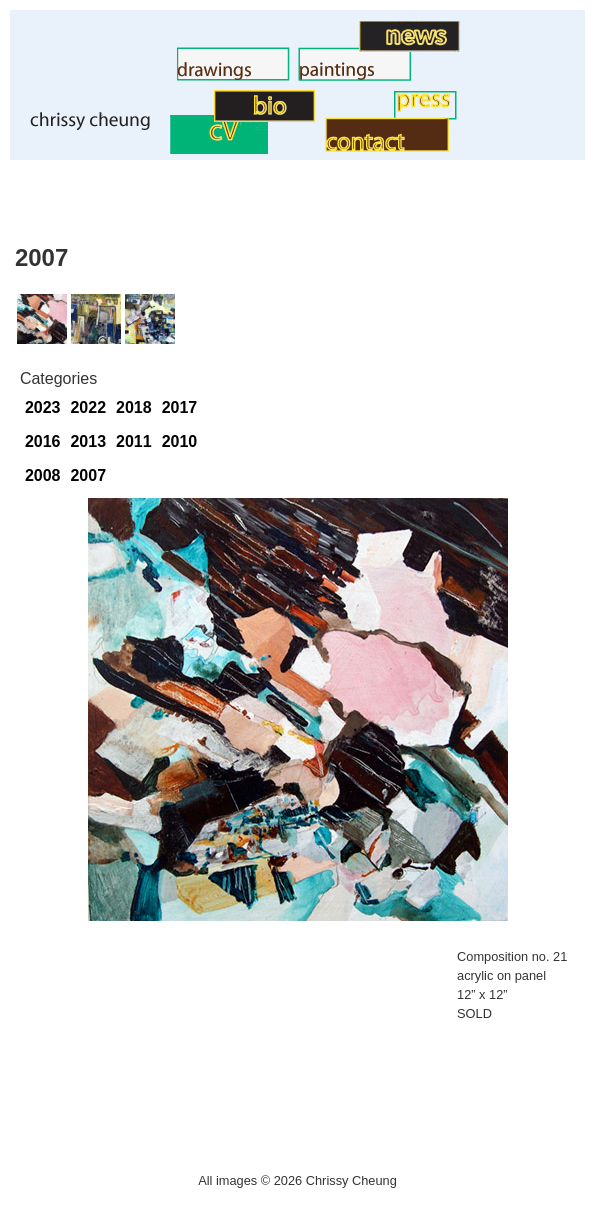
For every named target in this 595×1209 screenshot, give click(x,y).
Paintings (265, 75)
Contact (297, 146)
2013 (88, 441)
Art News (326, 46)
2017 (180, 407)
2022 (88, 407)
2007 (88, 475)
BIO (200, 116)
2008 (43, 475)
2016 (43, 441)
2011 (134, 441)
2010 (180, 441)
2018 (134, 407)
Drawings (143, 75)
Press (373, 114)
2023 (43, 407)
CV (159, 148)
